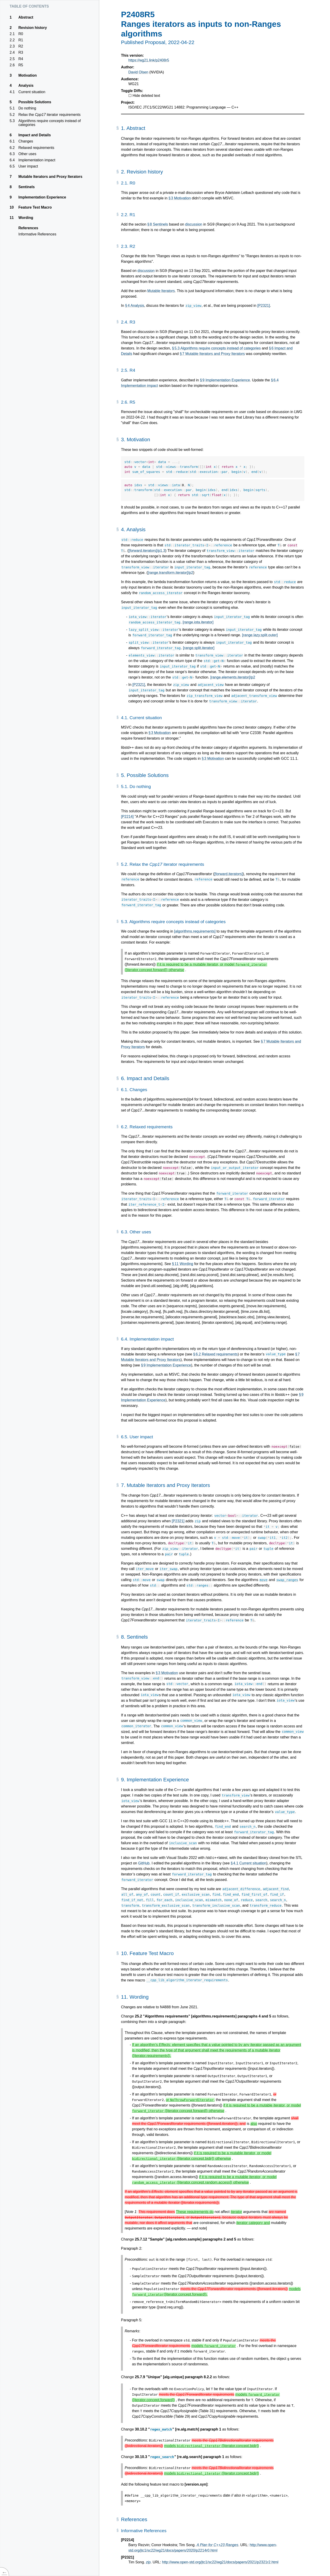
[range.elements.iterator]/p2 (232, 677)
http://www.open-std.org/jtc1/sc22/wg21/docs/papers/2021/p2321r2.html (220, 2562)
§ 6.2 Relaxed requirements (215, 1354)
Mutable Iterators (161, 291)
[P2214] (127, 817)
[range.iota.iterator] (198, 622)
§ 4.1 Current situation (248, 1863)
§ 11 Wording (182, 1264)
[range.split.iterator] (198, 648)
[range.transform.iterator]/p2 (170, 573)
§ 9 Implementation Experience (225, 380)
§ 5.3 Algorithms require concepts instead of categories (216, 348)
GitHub (144, 1863)
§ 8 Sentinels (157, 224)
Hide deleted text (146, 96)
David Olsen (138, 72)
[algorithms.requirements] (195, 931)
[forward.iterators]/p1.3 (147, 551)
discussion (193, 224)
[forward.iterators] (228, 874)
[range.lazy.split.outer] (260, 635)
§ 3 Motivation (179, 198)
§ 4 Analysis (134, 305)
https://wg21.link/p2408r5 (148, 60)
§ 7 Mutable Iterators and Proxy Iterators (212, 354)
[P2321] (263, 305)
